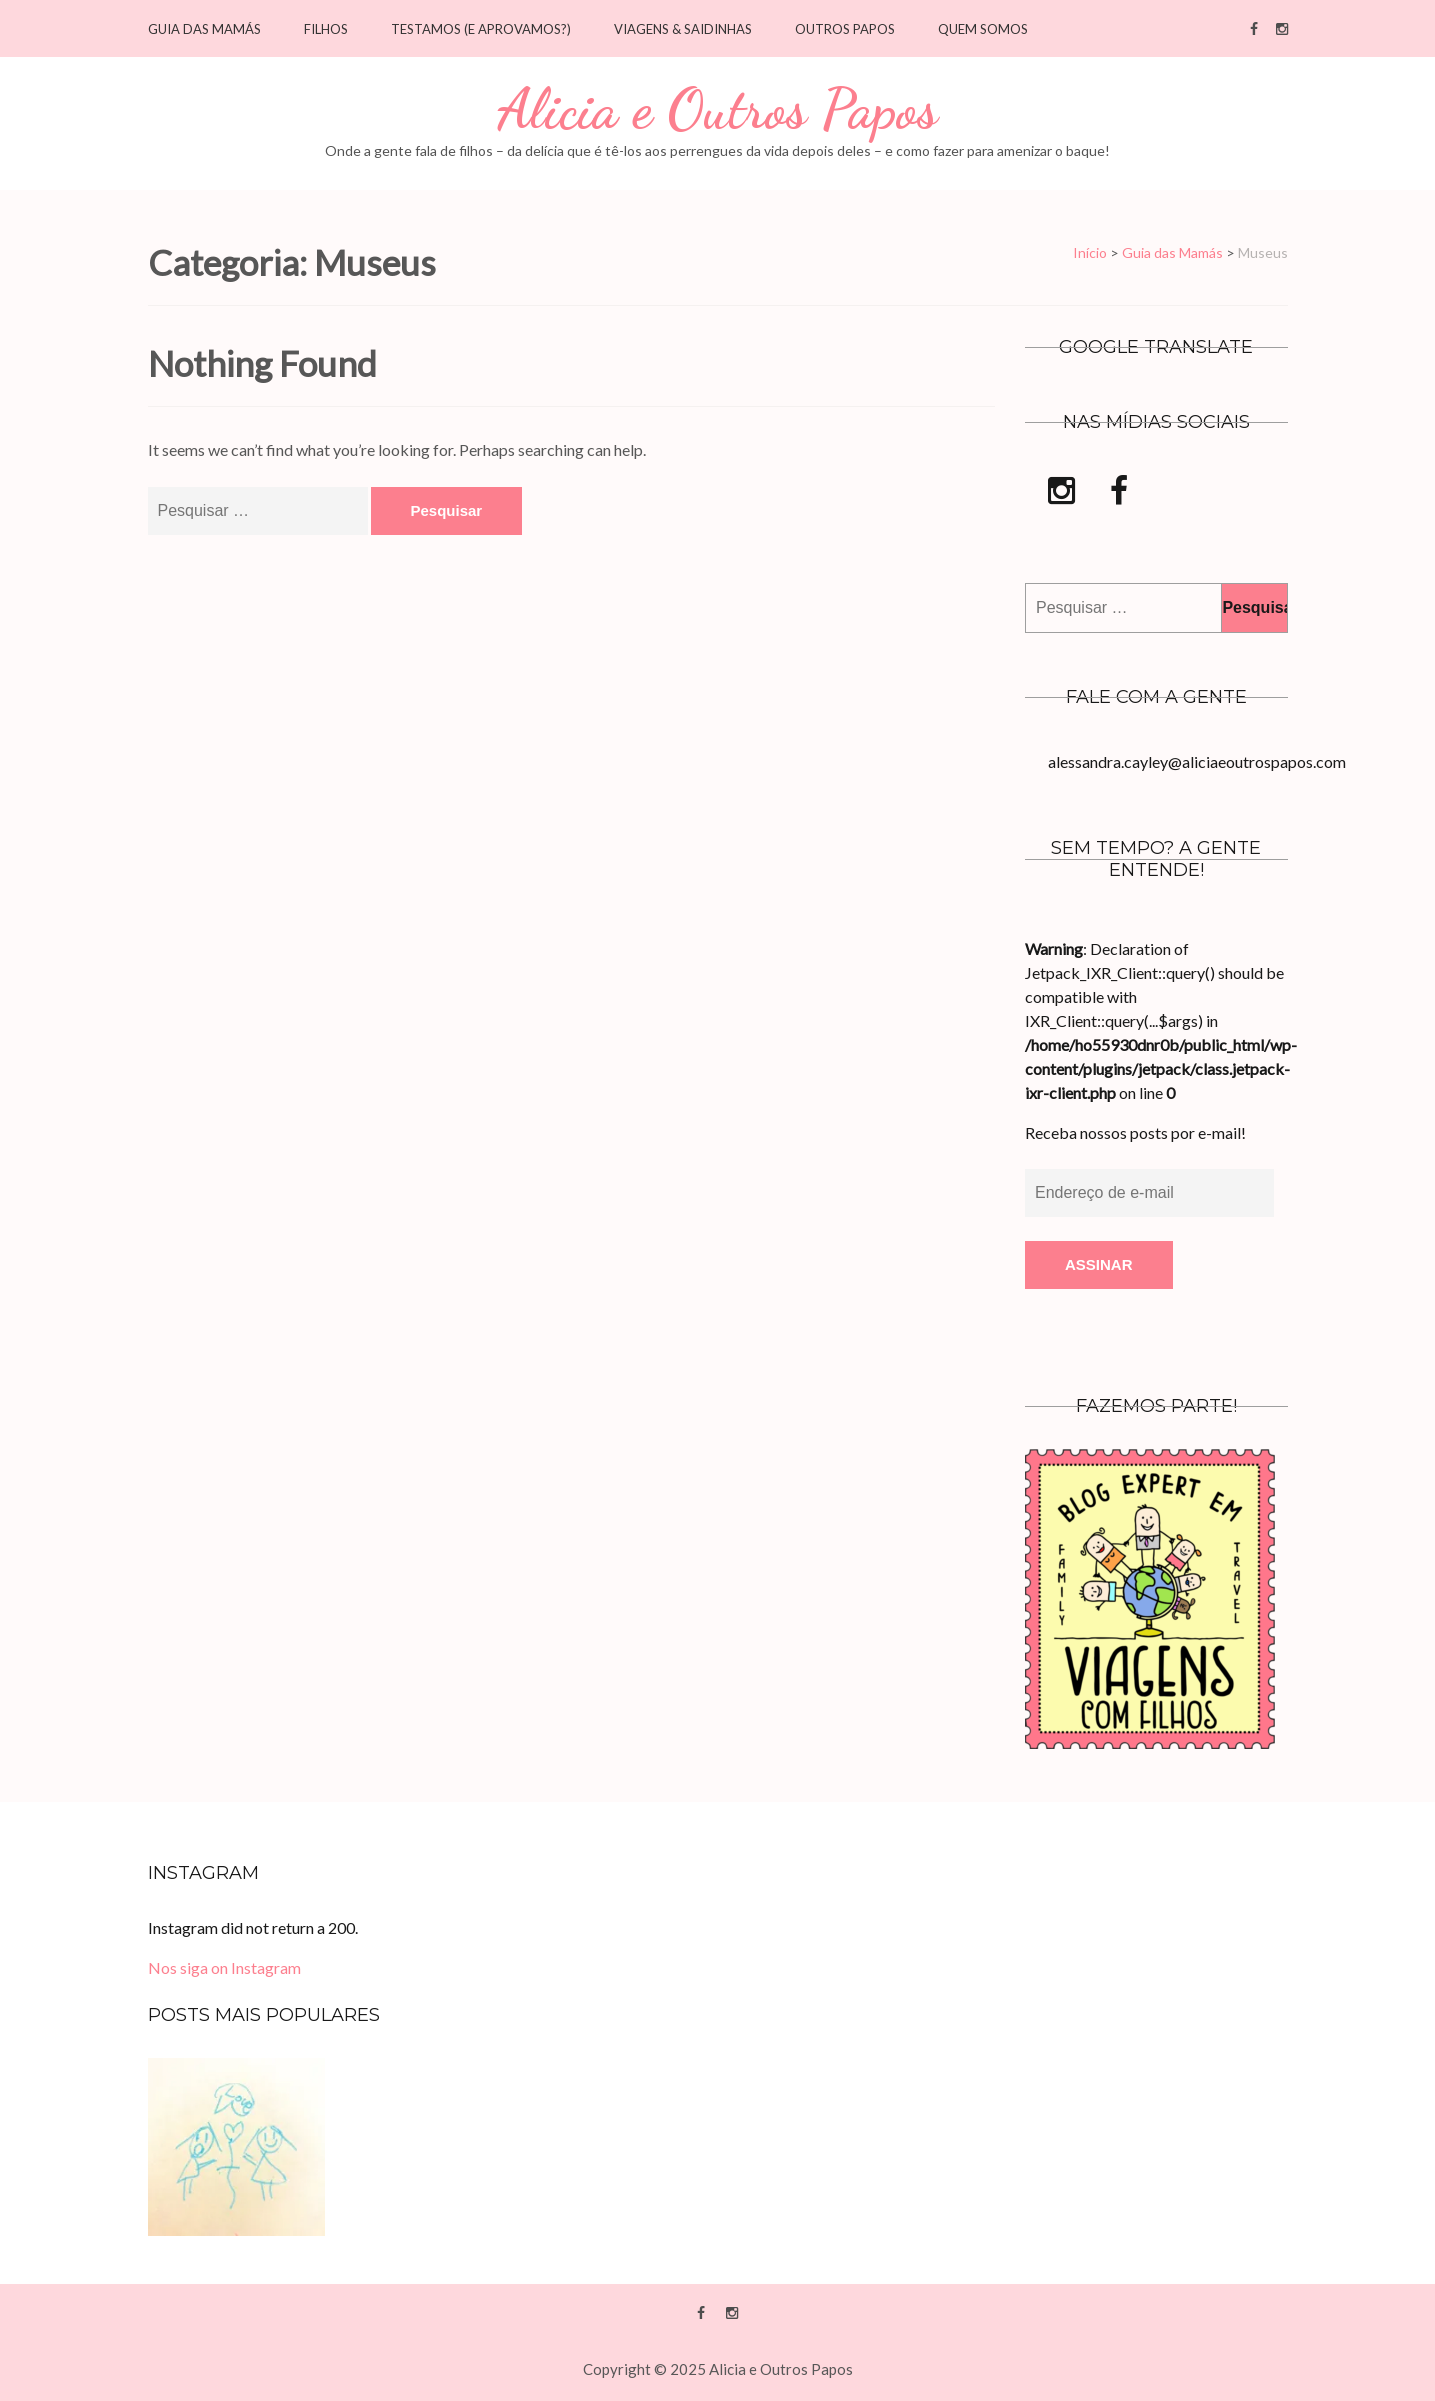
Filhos (326, 29)
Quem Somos (983, 29)
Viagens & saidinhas (683, 29)
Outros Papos (845, 29)
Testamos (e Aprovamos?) (481, 29)
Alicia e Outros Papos (717, 109)
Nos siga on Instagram (224, 1967)
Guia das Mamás (204, 29)
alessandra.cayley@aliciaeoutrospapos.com (1197, 761)
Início (1090, 252)
